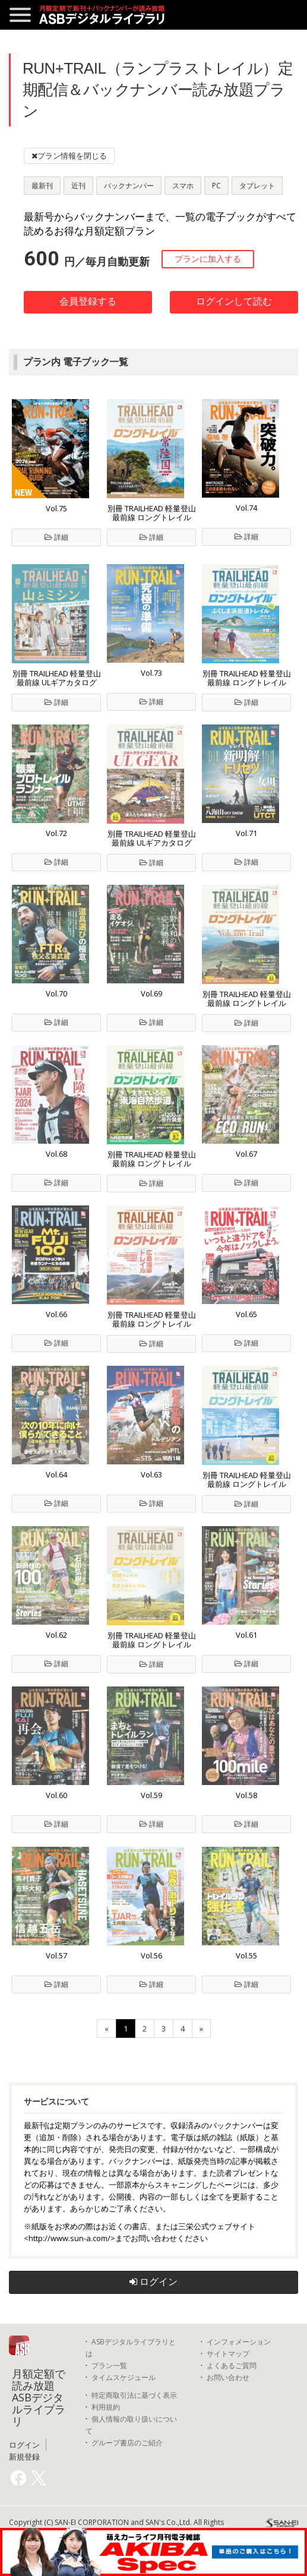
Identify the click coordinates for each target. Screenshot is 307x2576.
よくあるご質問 (232, 2365)
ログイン (153, 2282)
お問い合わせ (228, 2377)
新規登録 (24, 2456)
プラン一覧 (109, 2365)
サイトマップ (228, 2354)
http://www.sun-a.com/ (69, 2238)
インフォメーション (239, 2342)
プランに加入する (208, 259)
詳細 (56, 537)
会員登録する (87, 301)
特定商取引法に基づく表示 (134, 2395)
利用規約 (105, 2407)
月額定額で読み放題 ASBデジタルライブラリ (38, 2397)
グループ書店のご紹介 (127, 2443)
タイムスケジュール (123, 2377)
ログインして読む (234, 301)
